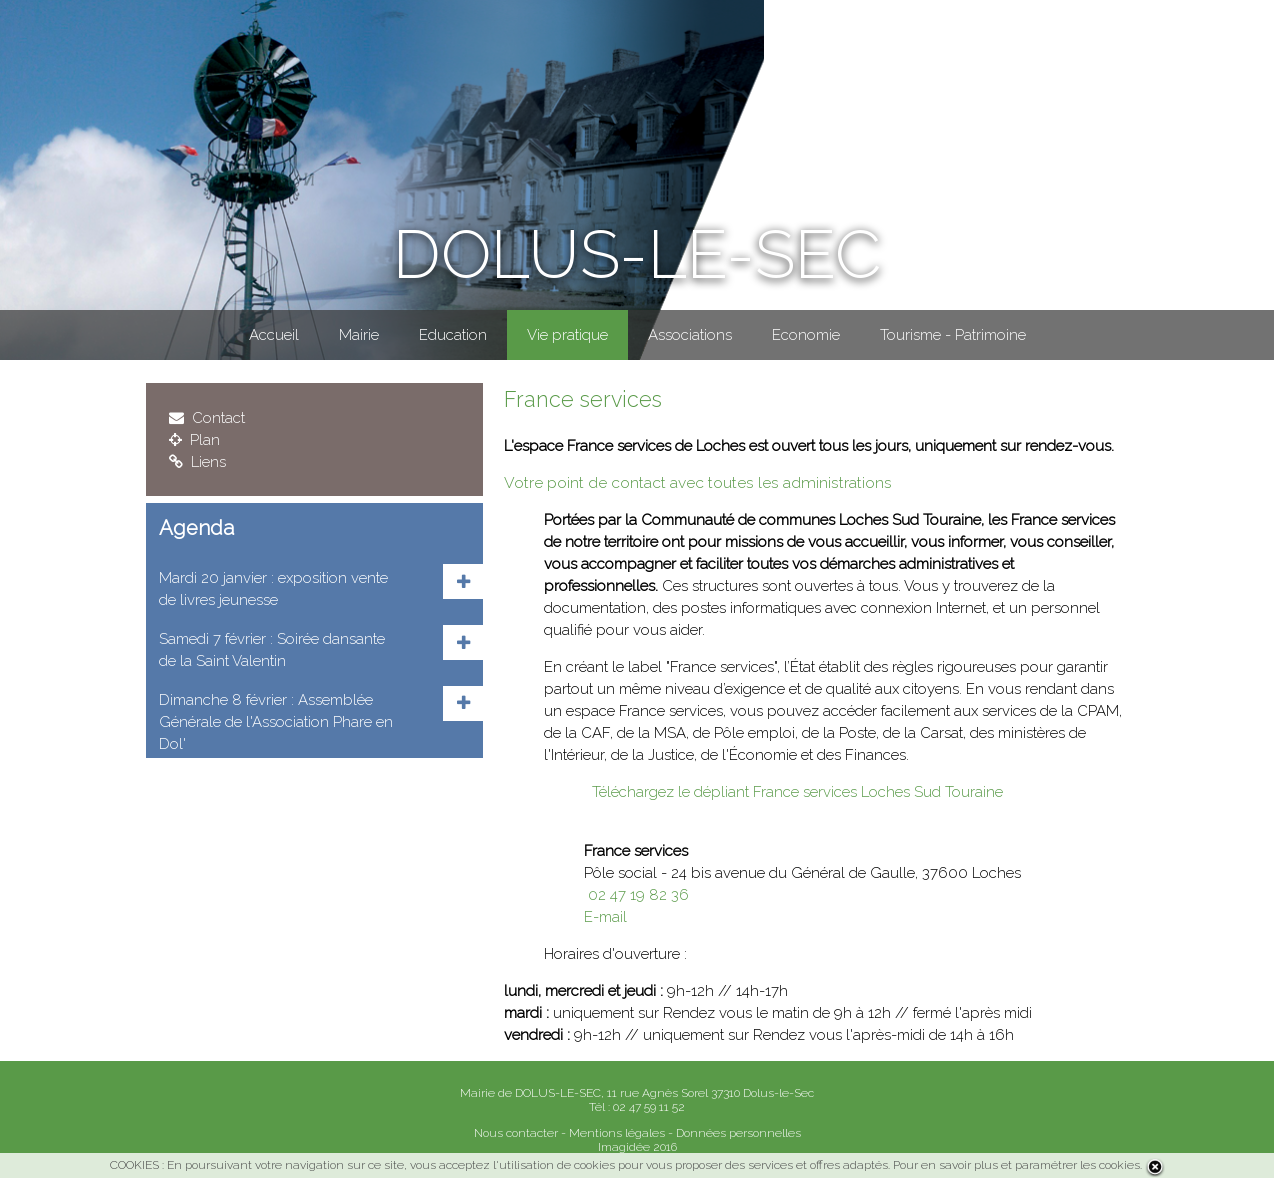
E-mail (605, 917)
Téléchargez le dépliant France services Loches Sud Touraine (793, 792)
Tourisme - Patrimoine (953, 335)
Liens (197, 462)
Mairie (359, 335)
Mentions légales (617, 1133)
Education (453, 335)
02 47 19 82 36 (636, 895)
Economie (806, 335)
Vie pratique (567, 335)
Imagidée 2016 (637, 1147)
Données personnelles (738, 1133)
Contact (207, 418)
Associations (690, 335)
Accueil (274, 335)
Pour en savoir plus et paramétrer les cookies (1016, 1165)
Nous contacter (516, 1133)
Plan (194, 440)
